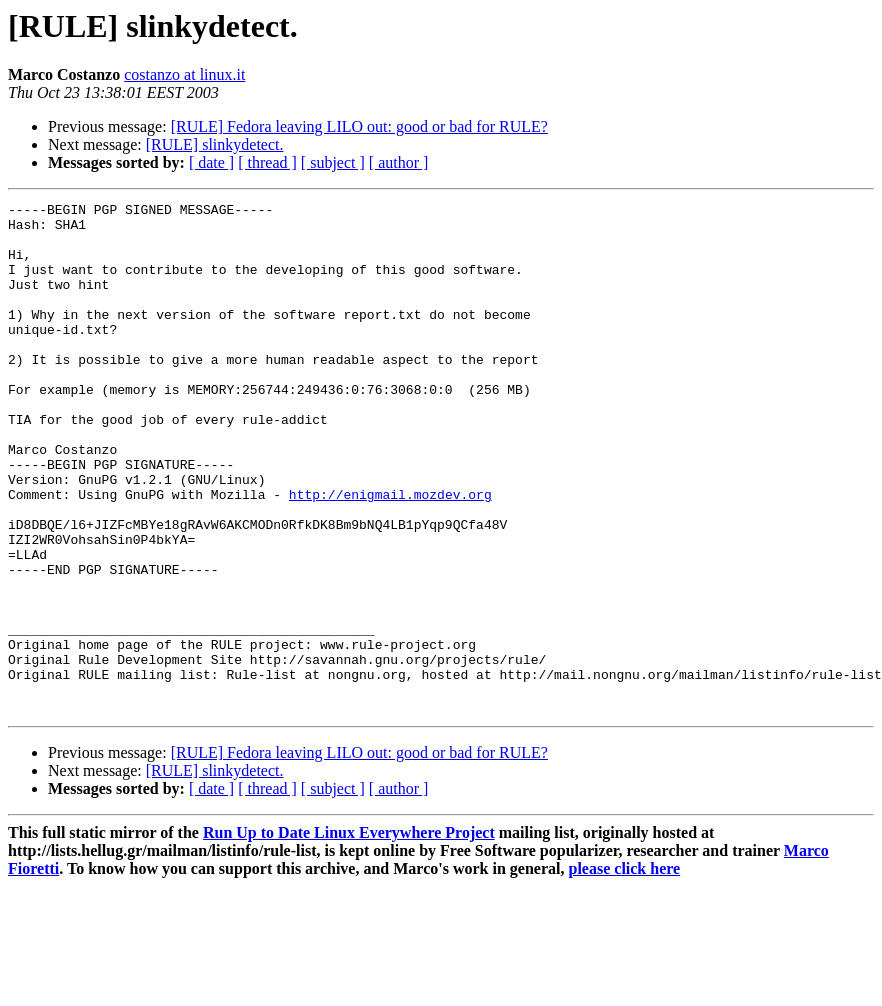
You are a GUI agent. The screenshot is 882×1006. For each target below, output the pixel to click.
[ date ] (211, 162)
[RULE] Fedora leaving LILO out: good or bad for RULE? (359, 126)
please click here (625, 970)
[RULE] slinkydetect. (215, 144)
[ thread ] (267, 162)
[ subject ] (333, 162)
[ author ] (399, 162)
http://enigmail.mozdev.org (390, 554)
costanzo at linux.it (184, 74)
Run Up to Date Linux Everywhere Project (349, 934)
